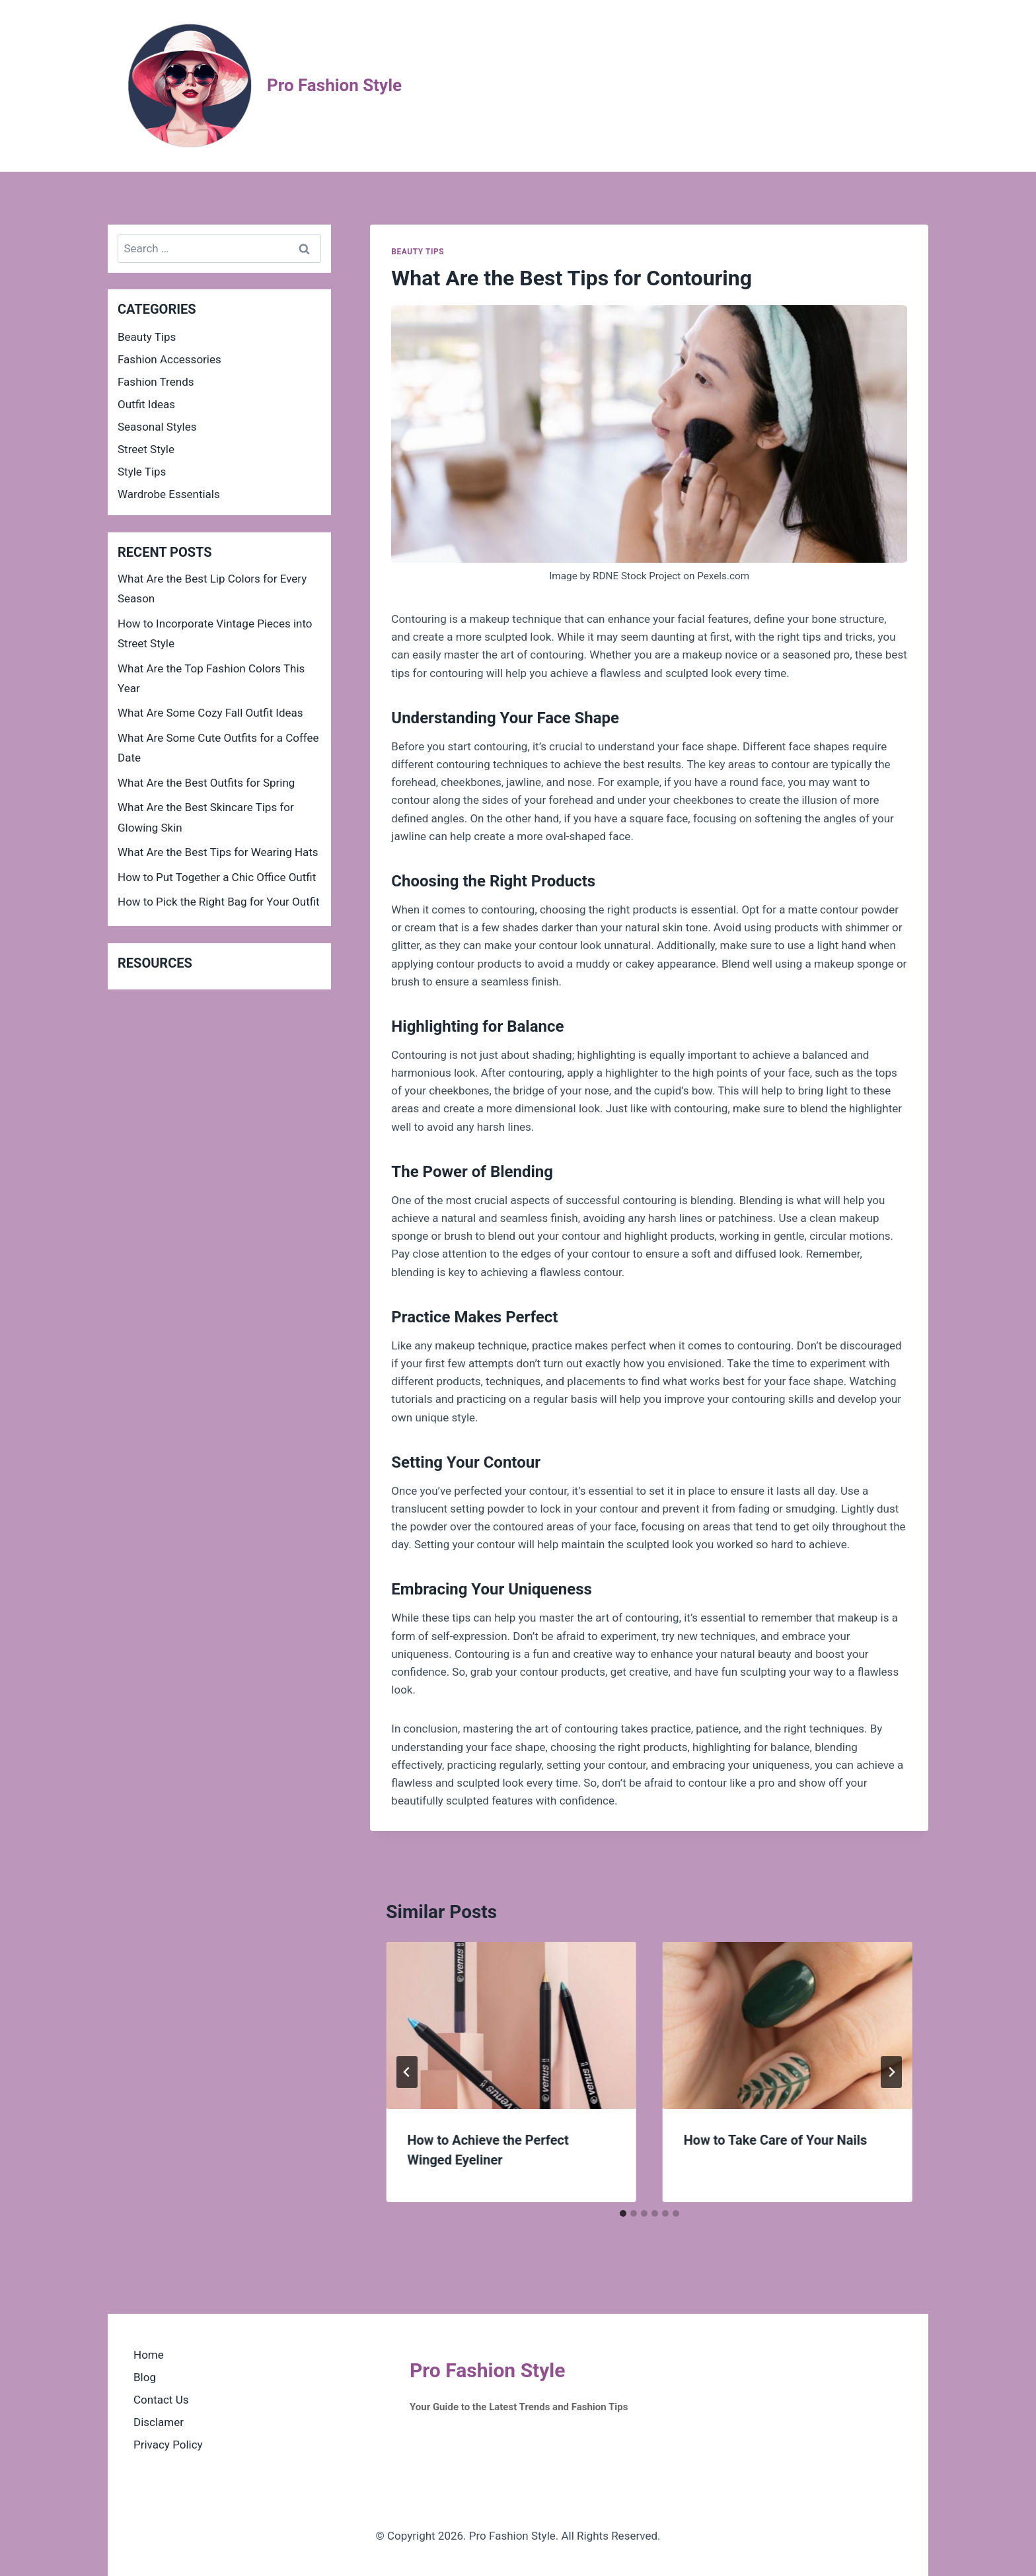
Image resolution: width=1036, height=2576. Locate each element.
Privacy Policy (168, 2444)
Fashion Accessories (169, 359)
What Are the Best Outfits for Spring (206, 782)
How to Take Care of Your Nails (776, 2140)
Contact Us (160, 2399)
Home (148, 2354)
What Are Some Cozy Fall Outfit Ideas (210, 712)
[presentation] (511, 2025)
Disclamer (158, 2422)
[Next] (891, 2072)
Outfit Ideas (146, 404)
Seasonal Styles (157, 426)
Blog (144, 2377)
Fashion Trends (156, 381)
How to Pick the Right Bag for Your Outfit (219, 901)
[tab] (623, 2213)
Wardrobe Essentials (169, 494)
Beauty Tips (417, 251)
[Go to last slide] (407, 2072)
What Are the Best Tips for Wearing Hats (218, 852)
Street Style (146, 449)
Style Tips (142, 471)
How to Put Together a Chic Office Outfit (217, 877)
